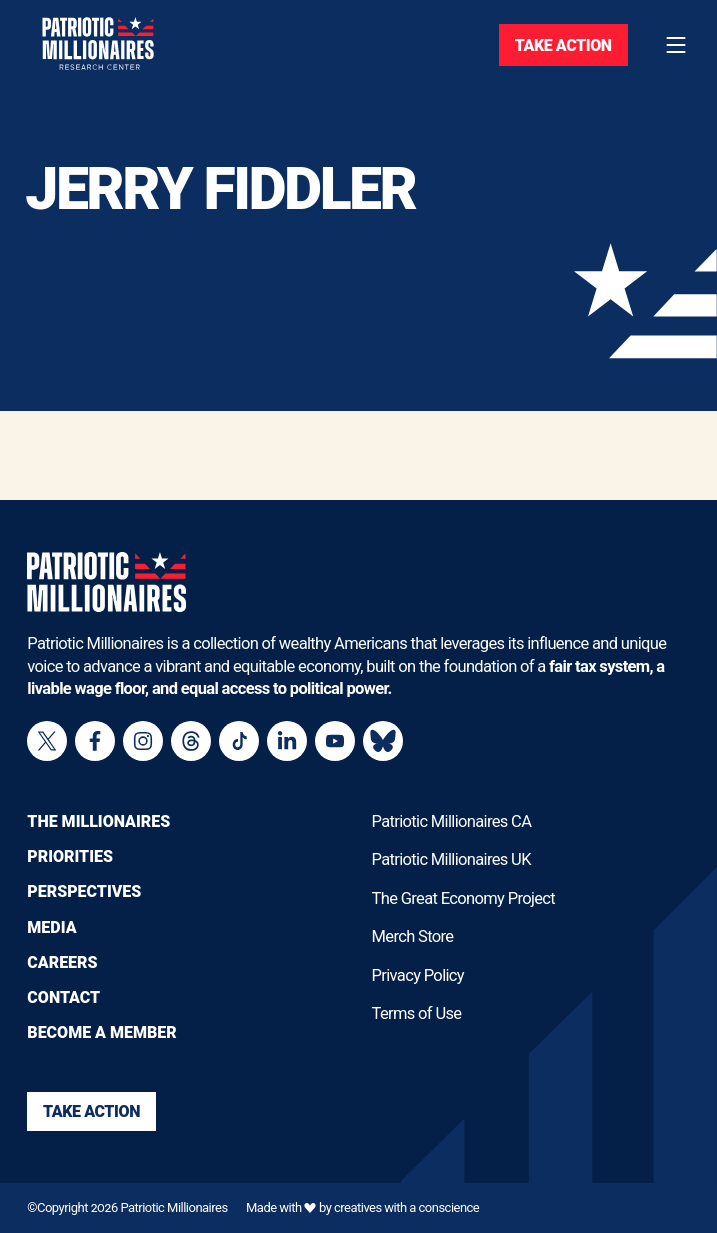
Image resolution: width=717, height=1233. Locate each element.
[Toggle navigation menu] (676, 45)
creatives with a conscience (406, 1207)
